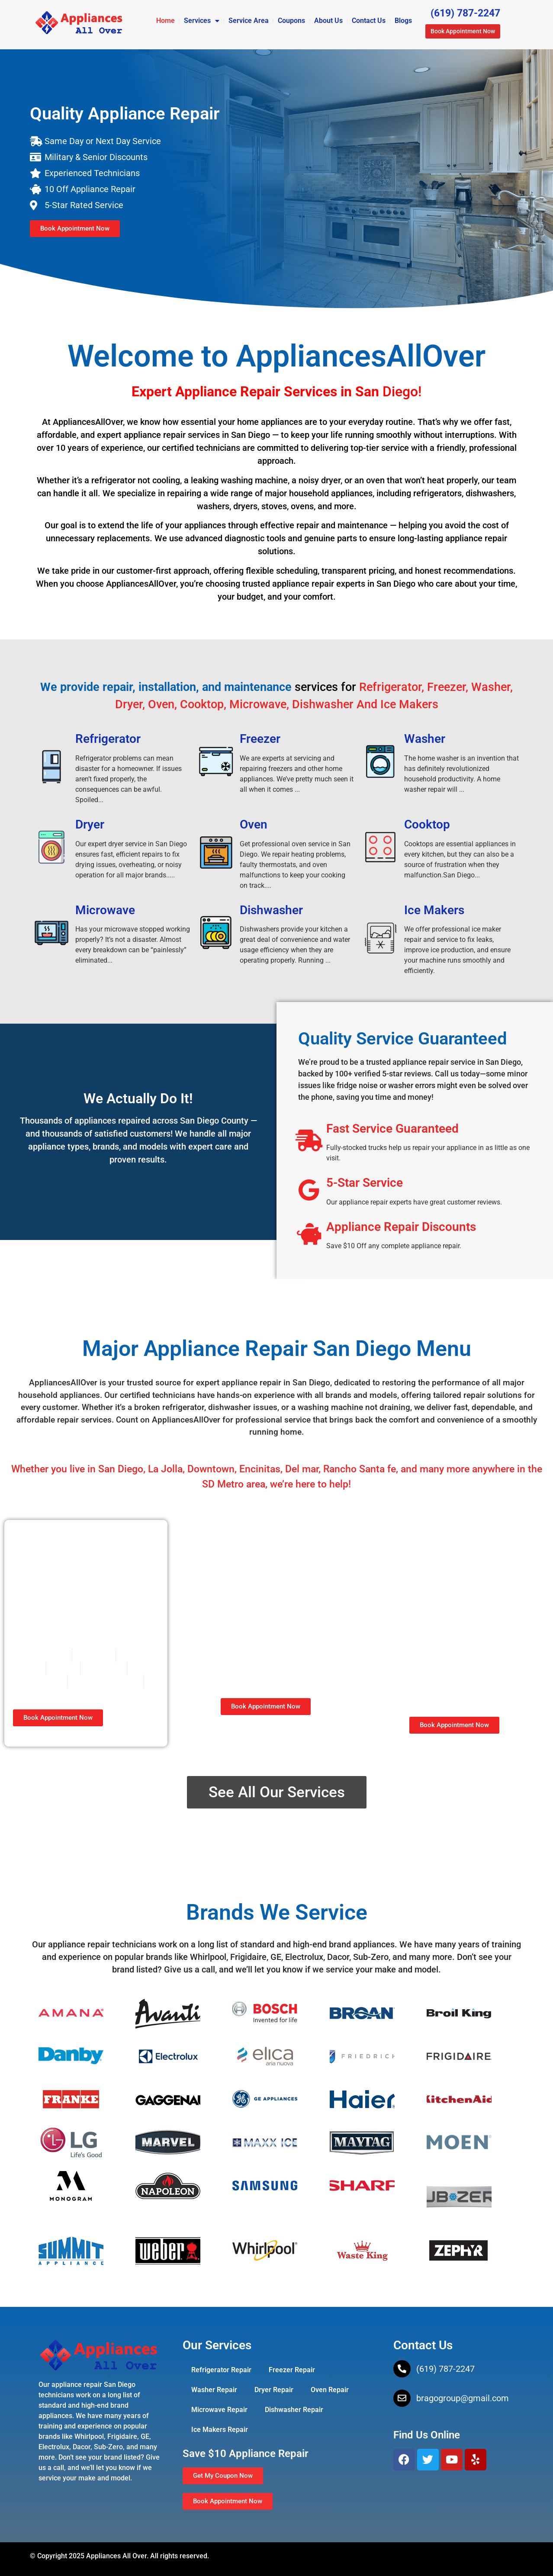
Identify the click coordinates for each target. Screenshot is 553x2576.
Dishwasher (271, 910)
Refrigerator (108, 739)
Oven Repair (330, 2390)
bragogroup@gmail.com (462, 2398)
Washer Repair (214, 2390)
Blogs (403, 20)
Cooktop (427, 824)
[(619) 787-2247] (402, 2368)
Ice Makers (434, 910)
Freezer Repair (292, 2370)
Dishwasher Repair (294, 2410)
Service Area (248, 20)
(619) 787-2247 (445, 2369)
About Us (328, 20)
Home (165, 20)
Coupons (291, 20)
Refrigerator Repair (221, 2370)
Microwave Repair (219, 2410)
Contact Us (369, 20)
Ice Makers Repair (219, 2429)
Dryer (89, 824)
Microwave (105, 910)
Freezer (260, 739)
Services (201, 21)
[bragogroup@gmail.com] (402, 2398)
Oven (253, 824)
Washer (424, 739)
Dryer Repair (273, 2390)
